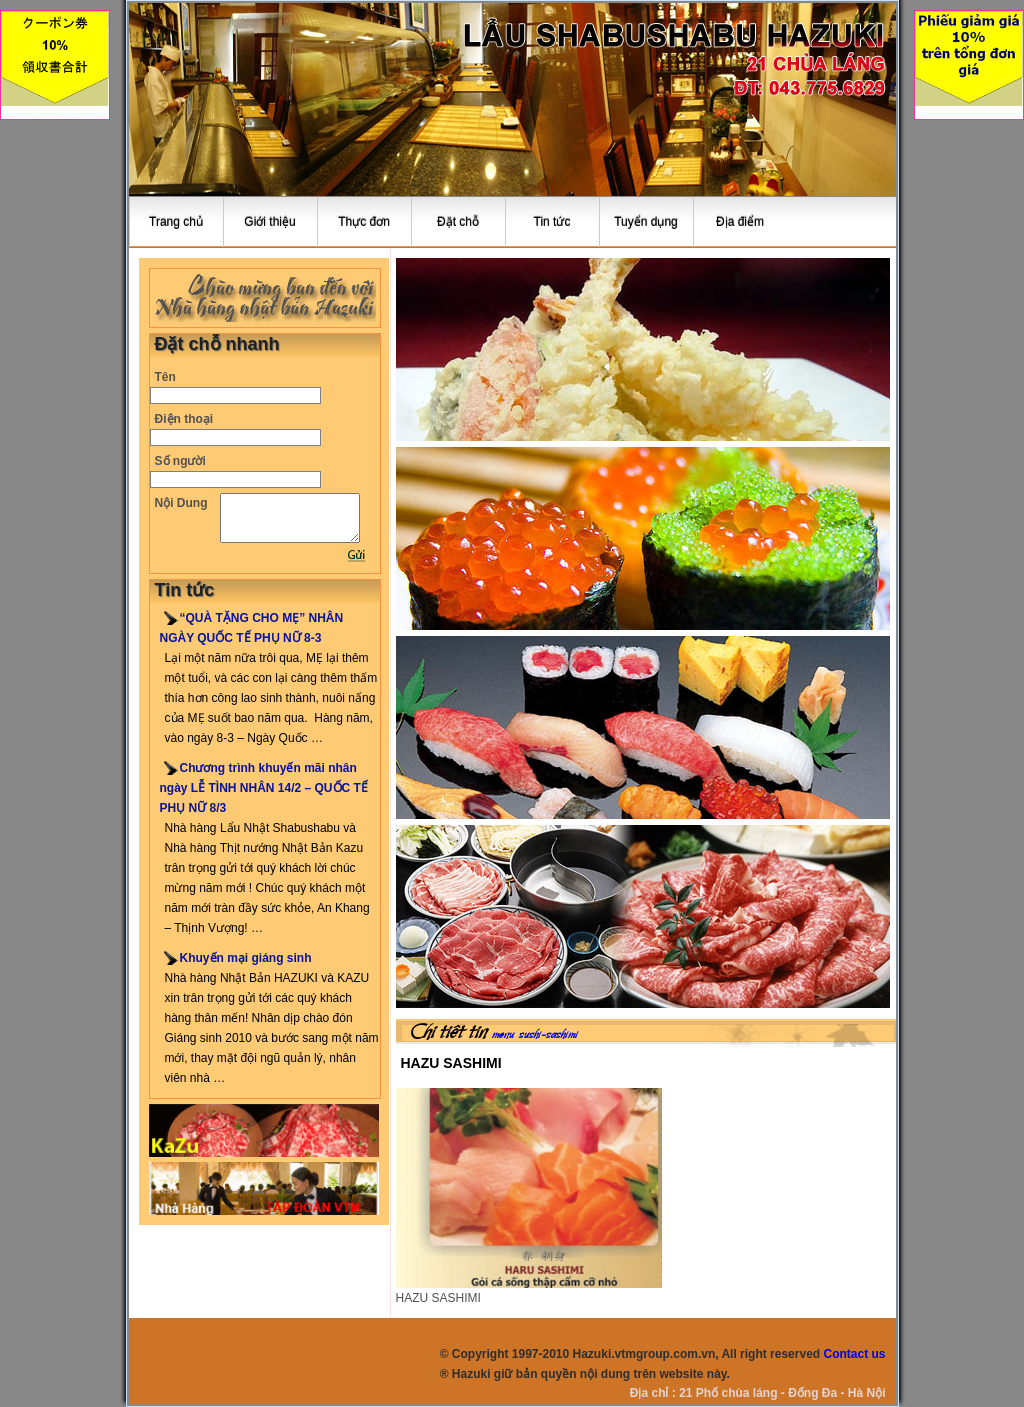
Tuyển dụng (646, 222)
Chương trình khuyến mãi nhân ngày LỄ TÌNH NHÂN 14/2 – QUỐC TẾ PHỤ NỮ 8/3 (264, 788)
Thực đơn (364, 222)
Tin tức (552, 222)
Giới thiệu (269, 222)
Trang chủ (176, 222)
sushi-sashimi (548, 1035)
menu (503, 1035)
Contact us (854, 1354)
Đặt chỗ (458, 222)
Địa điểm (740, 222)
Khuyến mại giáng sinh (246, 958)
